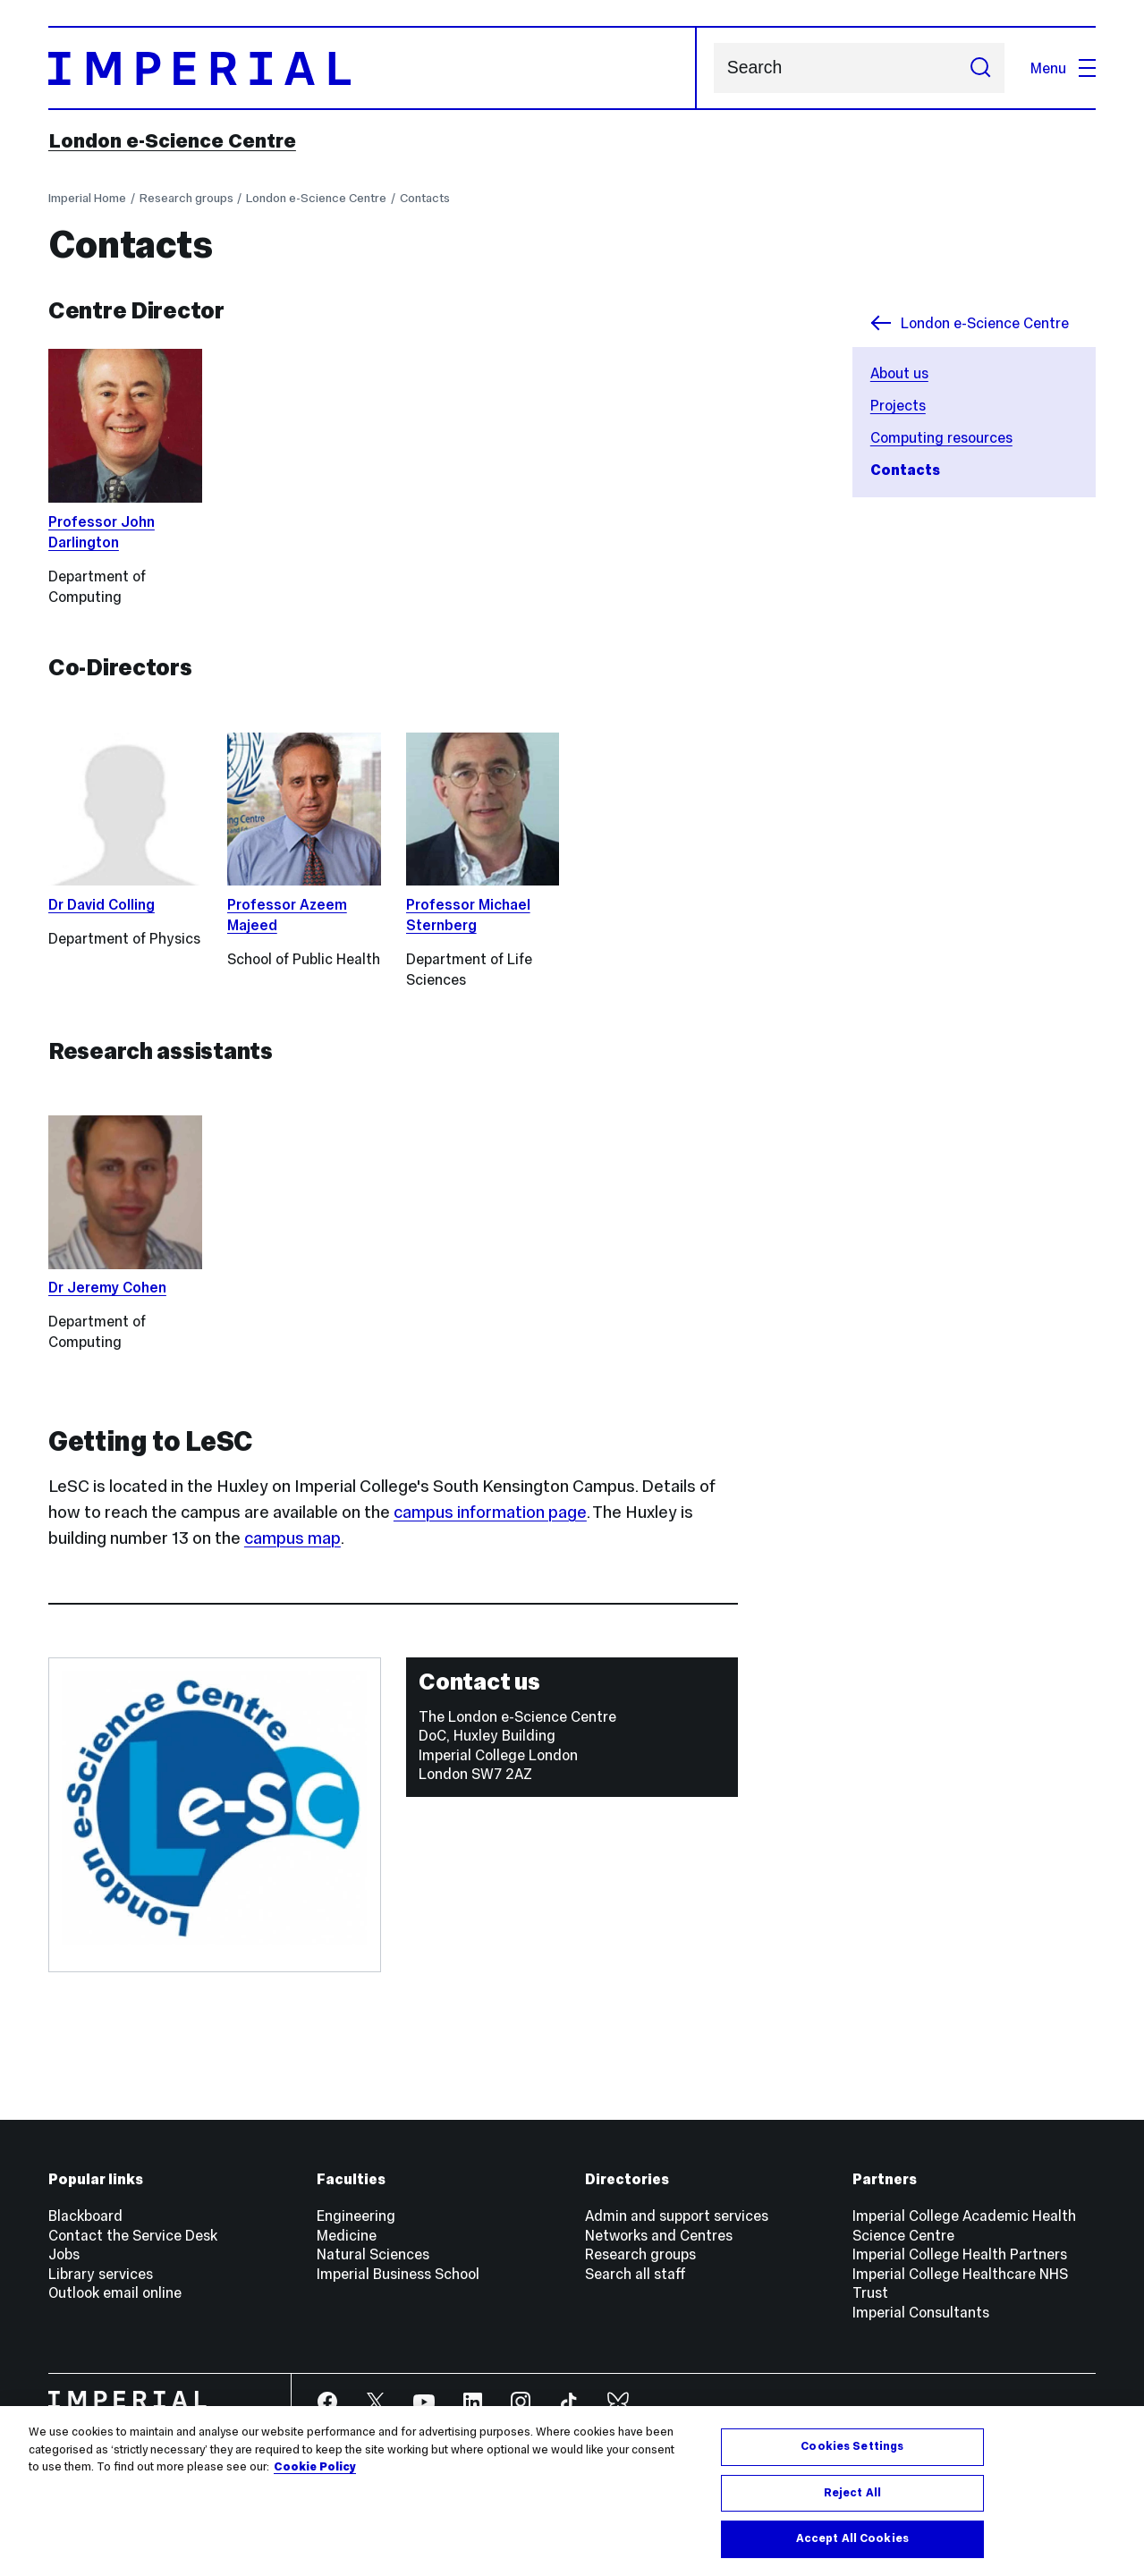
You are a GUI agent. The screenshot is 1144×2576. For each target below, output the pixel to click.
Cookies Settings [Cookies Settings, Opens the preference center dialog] (852, 2446)
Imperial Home (87, 198)
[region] (572, 2491)
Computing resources (941, 437)
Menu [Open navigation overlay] (1063, 68)
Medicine (347, 2235)
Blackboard (85, 2215)
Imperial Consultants (920, 2312)
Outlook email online (115, 2292)
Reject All (852, 2493)
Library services (100, 2274)
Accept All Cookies (852, 2538)
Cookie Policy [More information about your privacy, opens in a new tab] (315, 2467)
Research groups (186, 198)
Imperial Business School (398, 2274)
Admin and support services (676, 2215)
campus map (292, 1538)
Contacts (425, 198)
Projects (898, 405)
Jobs (64, 2254)
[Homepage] (372, 68)
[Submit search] (980, 68)
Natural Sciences (373, 2254)
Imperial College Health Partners (959, 2254)
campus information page (490, 1512)
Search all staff (635, 2274)
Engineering (356, 2215)
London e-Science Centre (172, 140)
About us (899, 373)
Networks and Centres (659, 2235)
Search (713, 68)
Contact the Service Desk (132, 2235)
